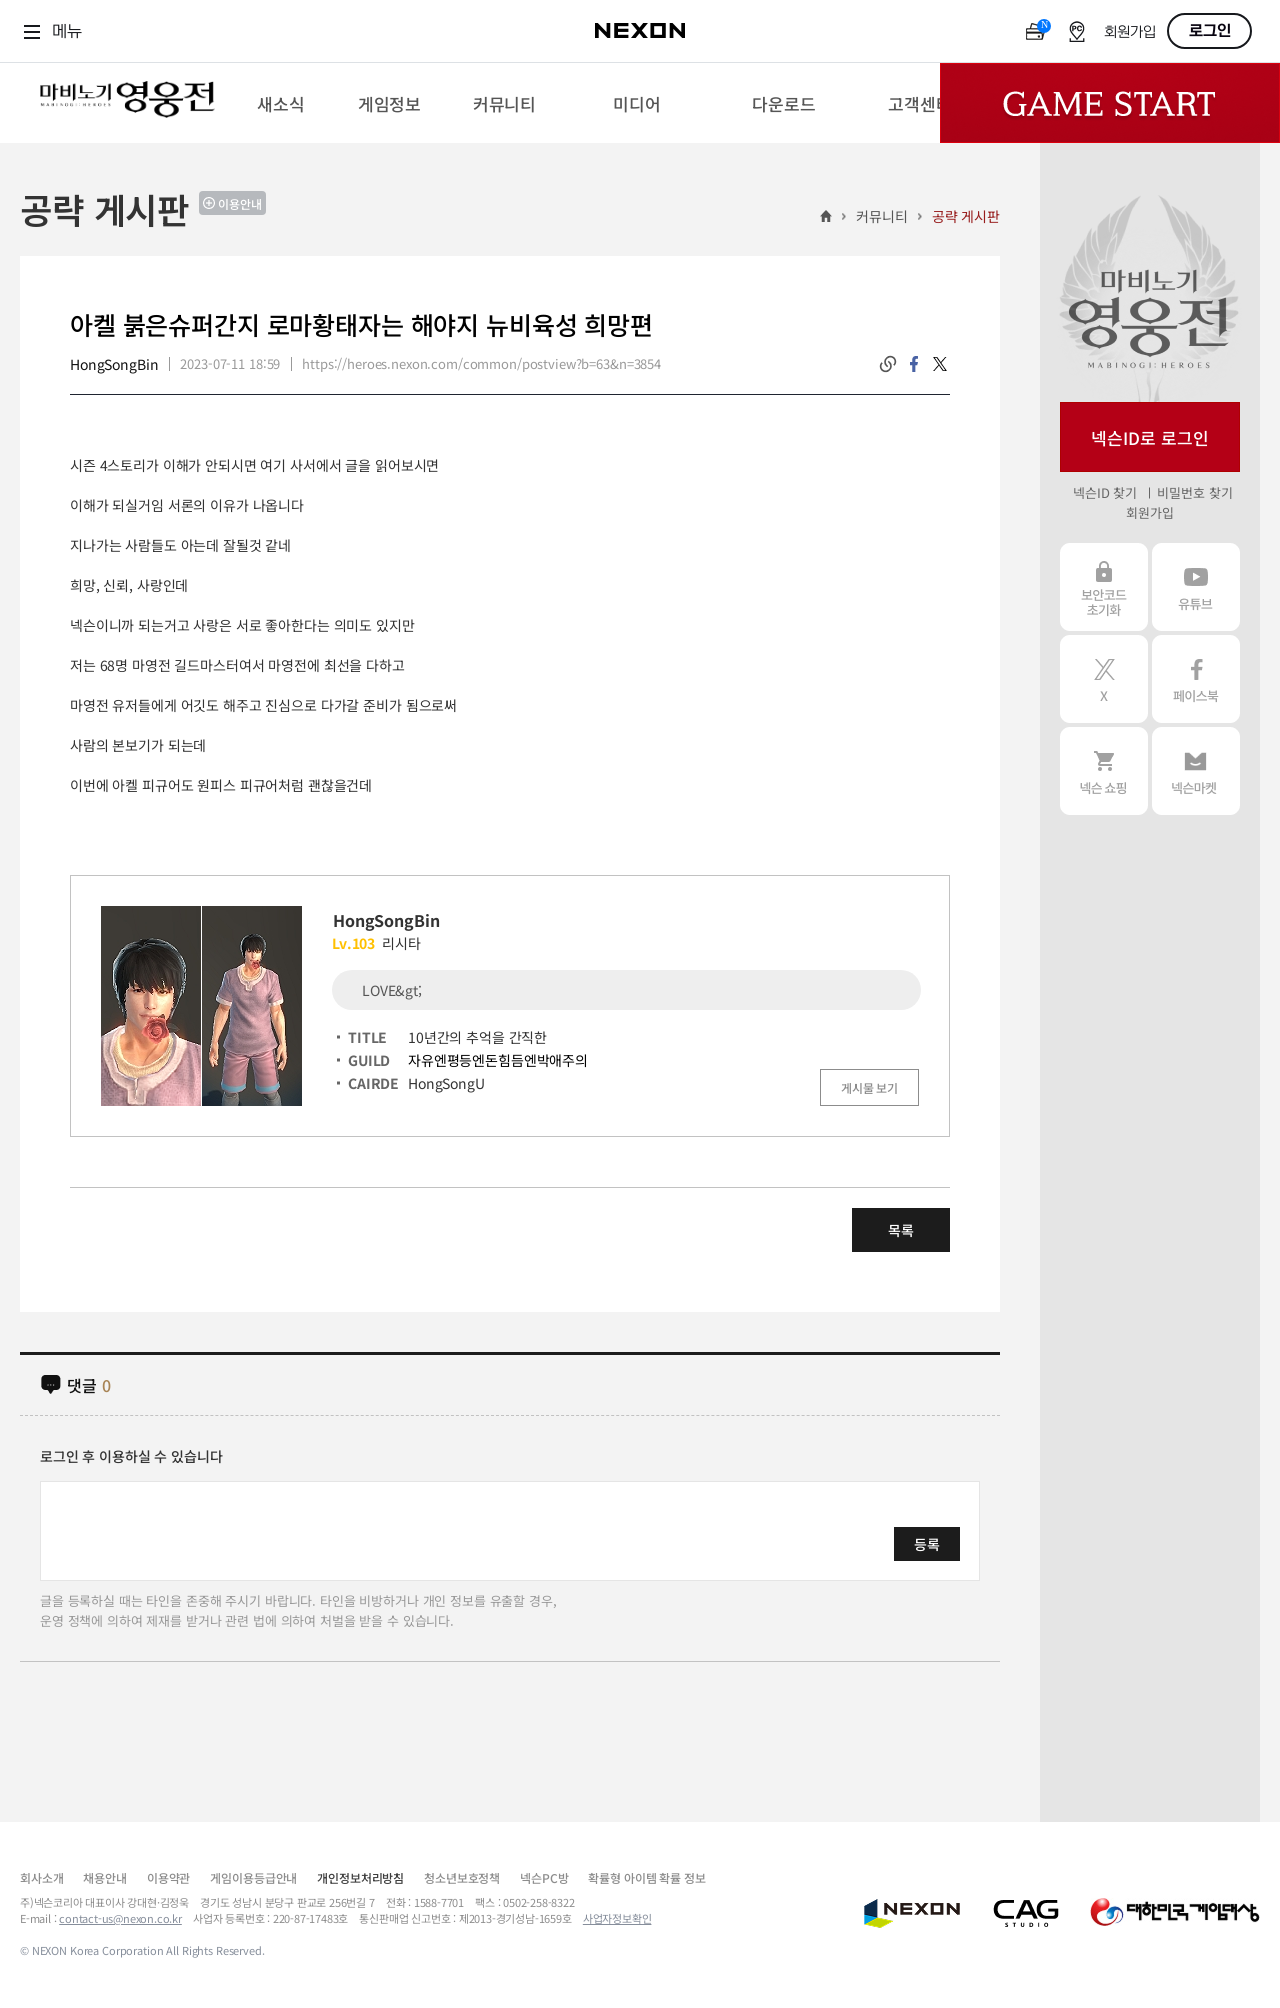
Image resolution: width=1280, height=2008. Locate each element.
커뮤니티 (881, 216)
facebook (914, 364)
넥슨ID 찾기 (1105, 492)
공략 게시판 (966, 216)
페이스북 (1196, 679)
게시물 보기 (869, 1087)
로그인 (1210, 31)
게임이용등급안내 (253, 1877)
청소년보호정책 (462, 1877)
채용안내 (104, 1877)
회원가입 (1130, 32)
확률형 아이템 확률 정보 (646, 1877)
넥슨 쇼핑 (1104, 771)
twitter (940, 364)
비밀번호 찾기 (1194, 492)
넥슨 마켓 (1196, 771)
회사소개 (41, 1877)
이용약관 (168, 1877)
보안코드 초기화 (1104, 587)
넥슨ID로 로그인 (1150, 437)
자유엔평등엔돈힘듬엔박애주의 (498, 1060)
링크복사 (888, 364)
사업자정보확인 (617, 1918)
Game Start (1110, 103)
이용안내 (240, 203)
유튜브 (1196, 587)
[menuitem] (280, 103)
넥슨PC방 (544, 1877)
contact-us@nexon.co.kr (120, 1918)
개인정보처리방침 (360, 1877)
